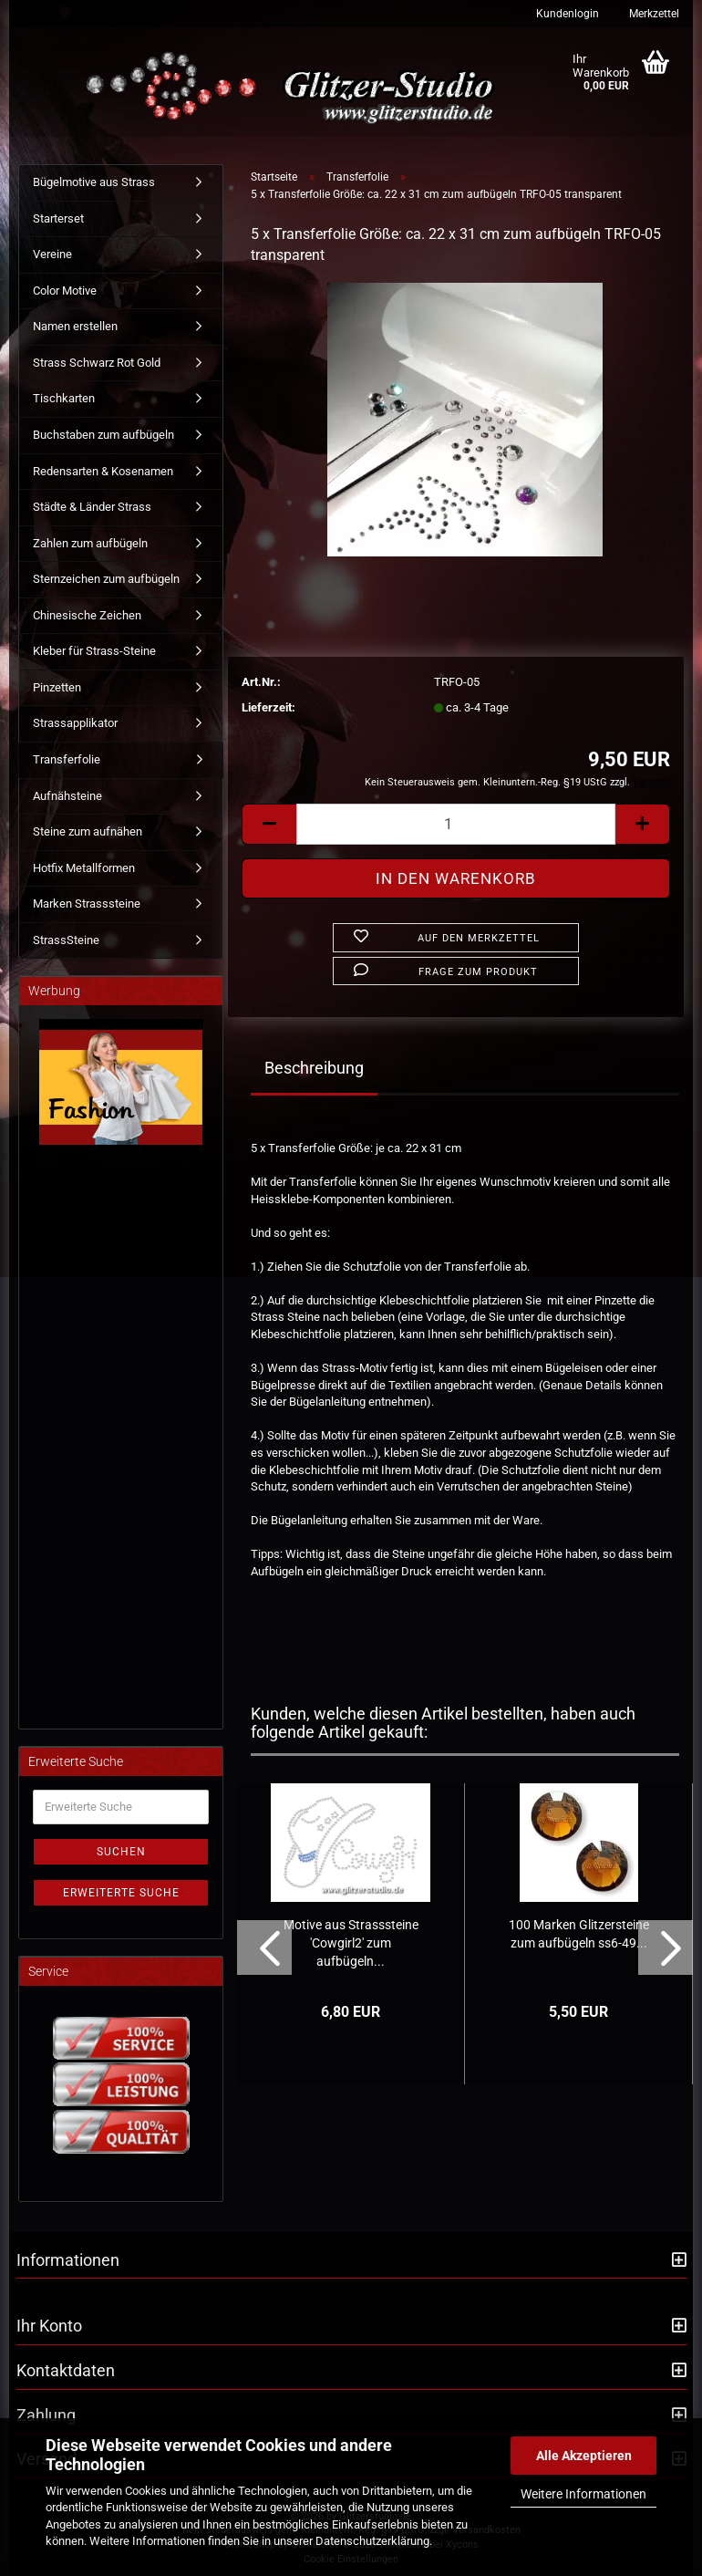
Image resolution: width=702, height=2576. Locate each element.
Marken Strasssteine (86, 903)
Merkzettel (652, 13)
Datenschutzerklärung (372, 2541)
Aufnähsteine (67, 796)
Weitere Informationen (583, 2494)
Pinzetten (57, 687)
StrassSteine (66, 940)
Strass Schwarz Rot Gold (96, 362)
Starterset (58, 218)
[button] (269, 824)
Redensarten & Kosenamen (103, 471)
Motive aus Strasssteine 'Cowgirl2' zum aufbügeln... (351, 1942)
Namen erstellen (75, 326)
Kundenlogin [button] (566, 13)
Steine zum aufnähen (87, 831)
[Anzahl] (455, 824)
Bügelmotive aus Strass (94, 182)
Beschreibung (314, 1067)
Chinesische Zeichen (87, 615)
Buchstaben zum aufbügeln (103, 434)
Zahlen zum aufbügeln (90, 543)
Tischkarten (64, 398)
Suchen (121, 1851)
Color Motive (65, 290)
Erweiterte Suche (121, 1892)
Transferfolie (66, 759)
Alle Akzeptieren (584, 2455)
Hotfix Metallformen (84, 868)
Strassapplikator (75, 723)
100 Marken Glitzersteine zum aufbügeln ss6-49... (579, 1933)
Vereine (52, 254)
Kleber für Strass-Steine (94, 651)
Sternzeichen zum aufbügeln (106, 579)
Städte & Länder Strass (92, 507)
